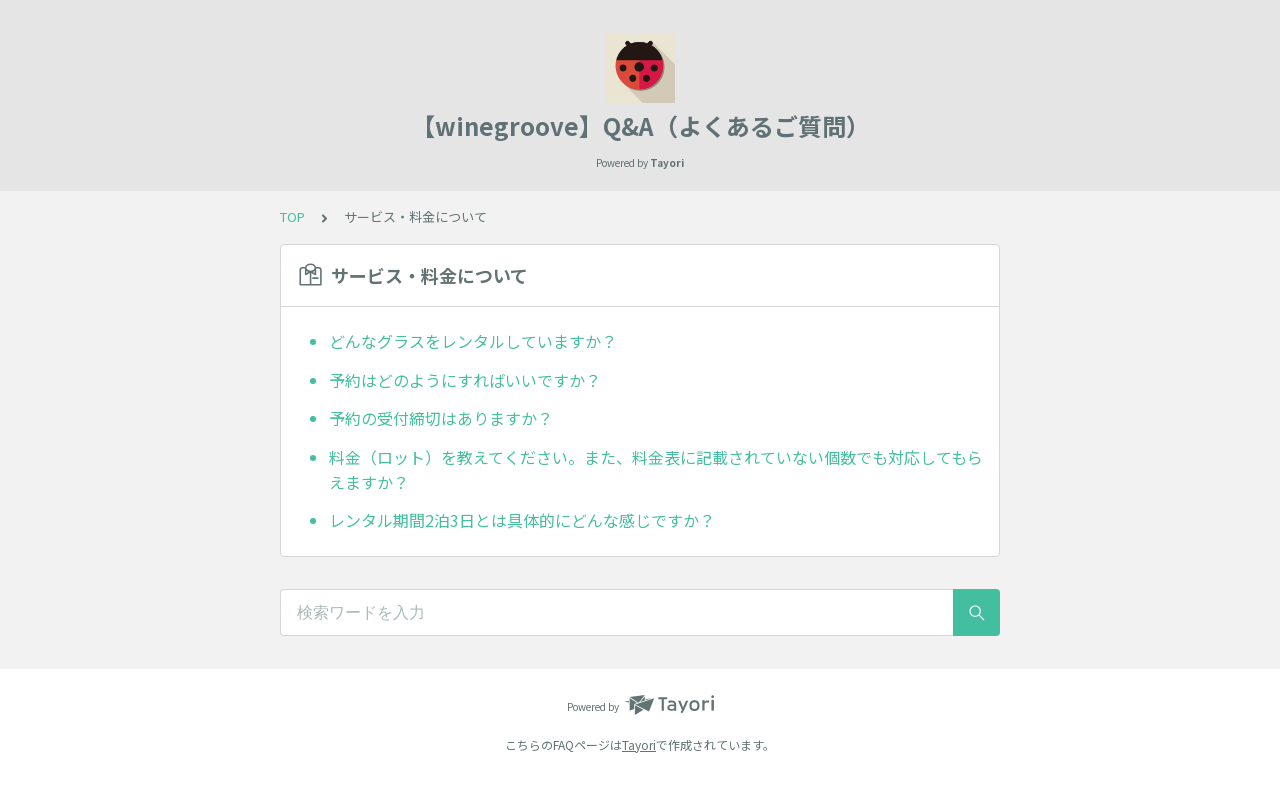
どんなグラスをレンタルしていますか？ (473, 341)
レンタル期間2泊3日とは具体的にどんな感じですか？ (522, 520)
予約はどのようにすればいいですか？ (465, 380)
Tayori (639, 744)
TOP (292, 216)
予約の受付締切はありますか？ (441, 418)
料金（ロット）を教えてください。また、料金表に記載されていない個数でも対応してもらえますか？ (656, 470)
